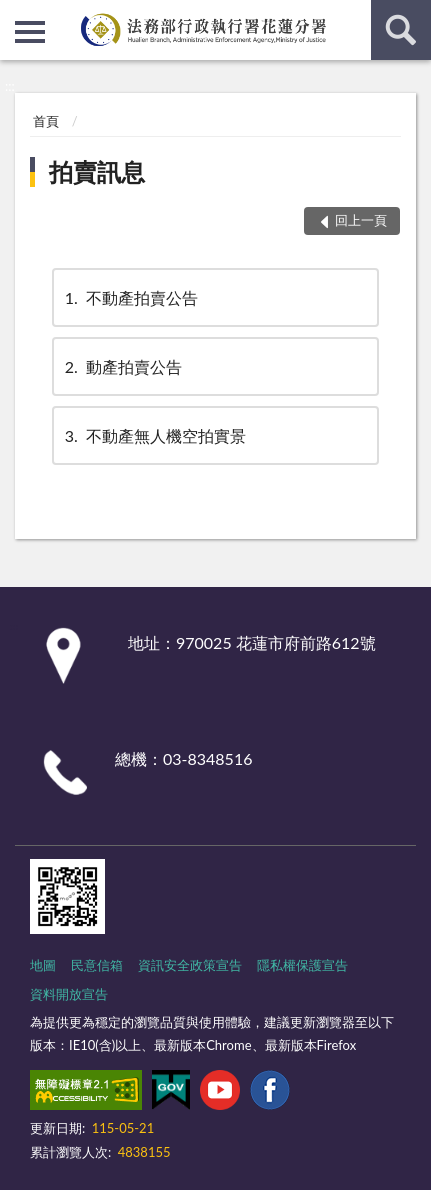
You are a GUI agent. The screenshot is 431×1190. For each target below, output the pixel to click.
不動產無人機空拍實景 (154, 435)
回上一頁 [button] (361, 220)
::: (16, 15)
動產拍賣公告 (122, 366)
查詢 (401, 30)
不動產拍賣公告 (130, 297)
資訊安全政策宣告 (190, 965)
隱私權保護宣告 (302, 965)
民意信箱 (97, 965)
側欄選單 (30, 32)
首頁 (46, 121)
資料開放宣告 (69, 994)
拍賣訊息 (97, 171)
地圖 (43, 965)
